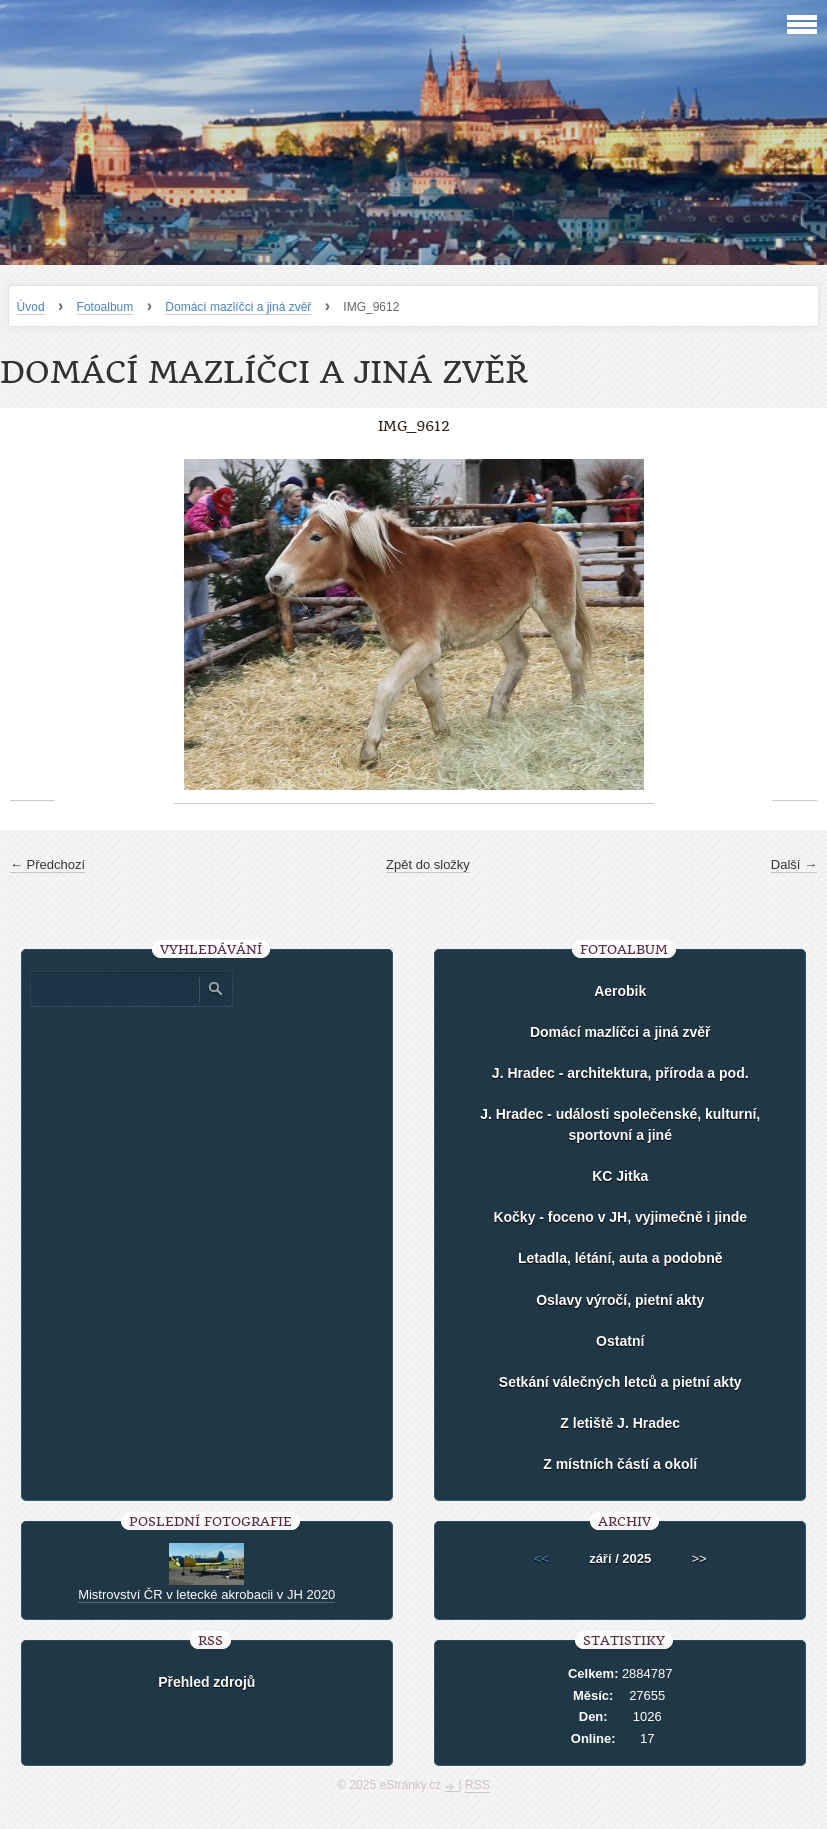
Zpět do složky (428, 864)
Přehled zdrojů (206, 1682)
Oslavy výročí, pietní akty (620, 1300)
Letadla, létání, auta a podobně (620, 1258)
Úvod (31, 307)
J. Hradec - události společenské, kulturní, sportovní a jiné (620, 1124)
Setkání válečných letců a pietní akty (620, 1382)
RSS (477, 1785)
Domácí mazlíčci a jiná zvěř (238, 307)
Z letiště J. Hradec (620, 1423)
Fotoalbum (105, 307)
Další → (794, 864)
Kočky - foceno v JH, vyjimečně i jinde (620, 1217)
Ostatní (620, 1341)
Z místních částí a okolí (620, 1464)
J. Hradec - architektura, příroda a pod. (620, 1073)
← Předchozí (47, 864)
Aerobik (620, 991)
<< (541, 1558)
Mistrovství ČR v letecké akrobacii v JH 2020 (206, 1594)
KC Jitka (620, 1176)
